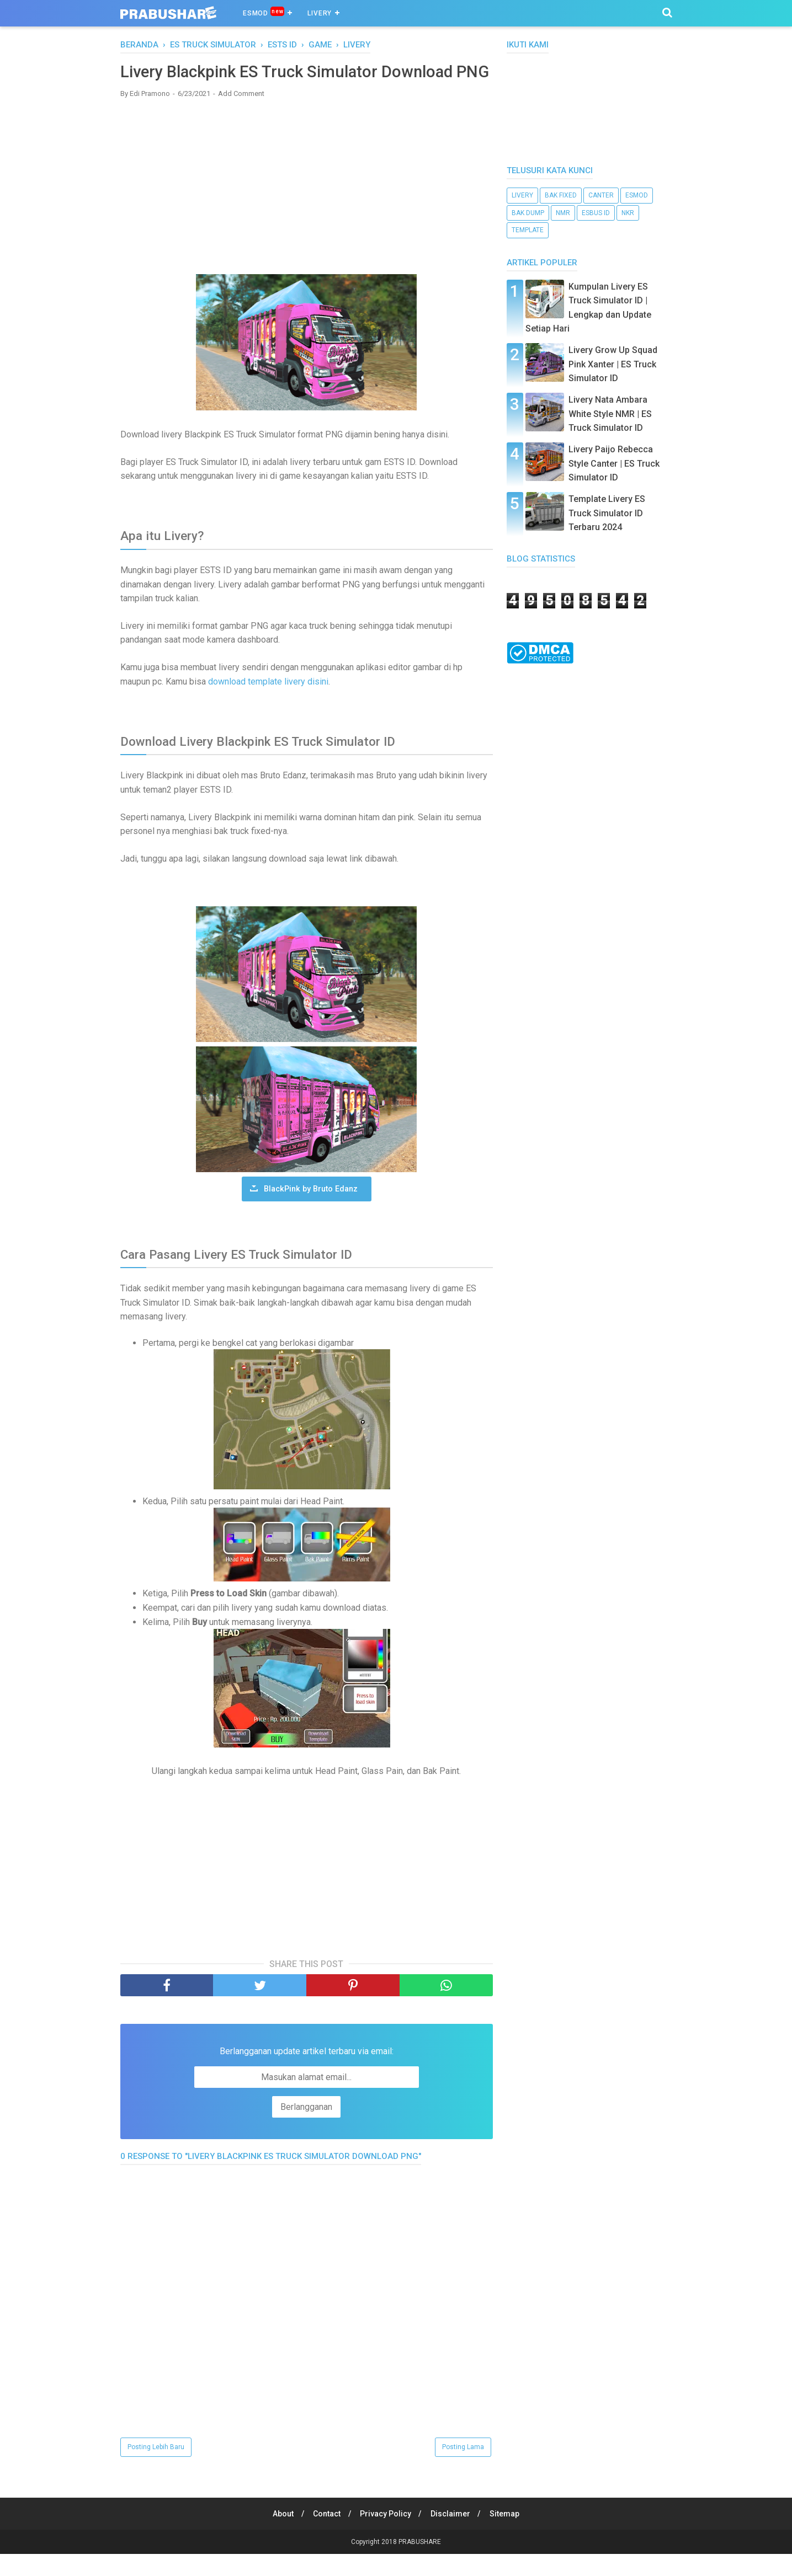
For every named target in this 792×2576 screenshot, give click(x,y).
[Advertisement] (306, 208)
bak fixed (561, 195)
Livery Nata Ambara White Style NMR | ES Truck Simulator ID (610, 413)
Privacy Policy (385, 2535)
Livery (319, 13)
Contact (325, 2535)
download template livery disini (268, 703)
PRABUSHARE (419, 2564)
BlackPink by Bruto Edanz (311, 1211)
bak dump (528, 213)
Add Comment (241, 115)
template (528, 230)
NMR (563, 213)
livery (522, 195)
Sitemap (508, 2535)
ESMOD (263, 12)
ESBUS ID (596, 213)
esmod (636, 195)
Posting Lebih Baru (155, 2469)
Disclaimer (452, 2535)
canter (601, 195)
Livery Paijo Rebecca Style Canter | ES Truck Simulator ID (614, 463)
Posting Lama (463, 2469)
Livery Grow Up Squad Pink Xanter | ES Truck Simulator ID (612, 364)
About (279, 2535)
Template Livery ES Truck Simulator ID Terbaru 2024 (606, 513)
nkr (627, 213)
